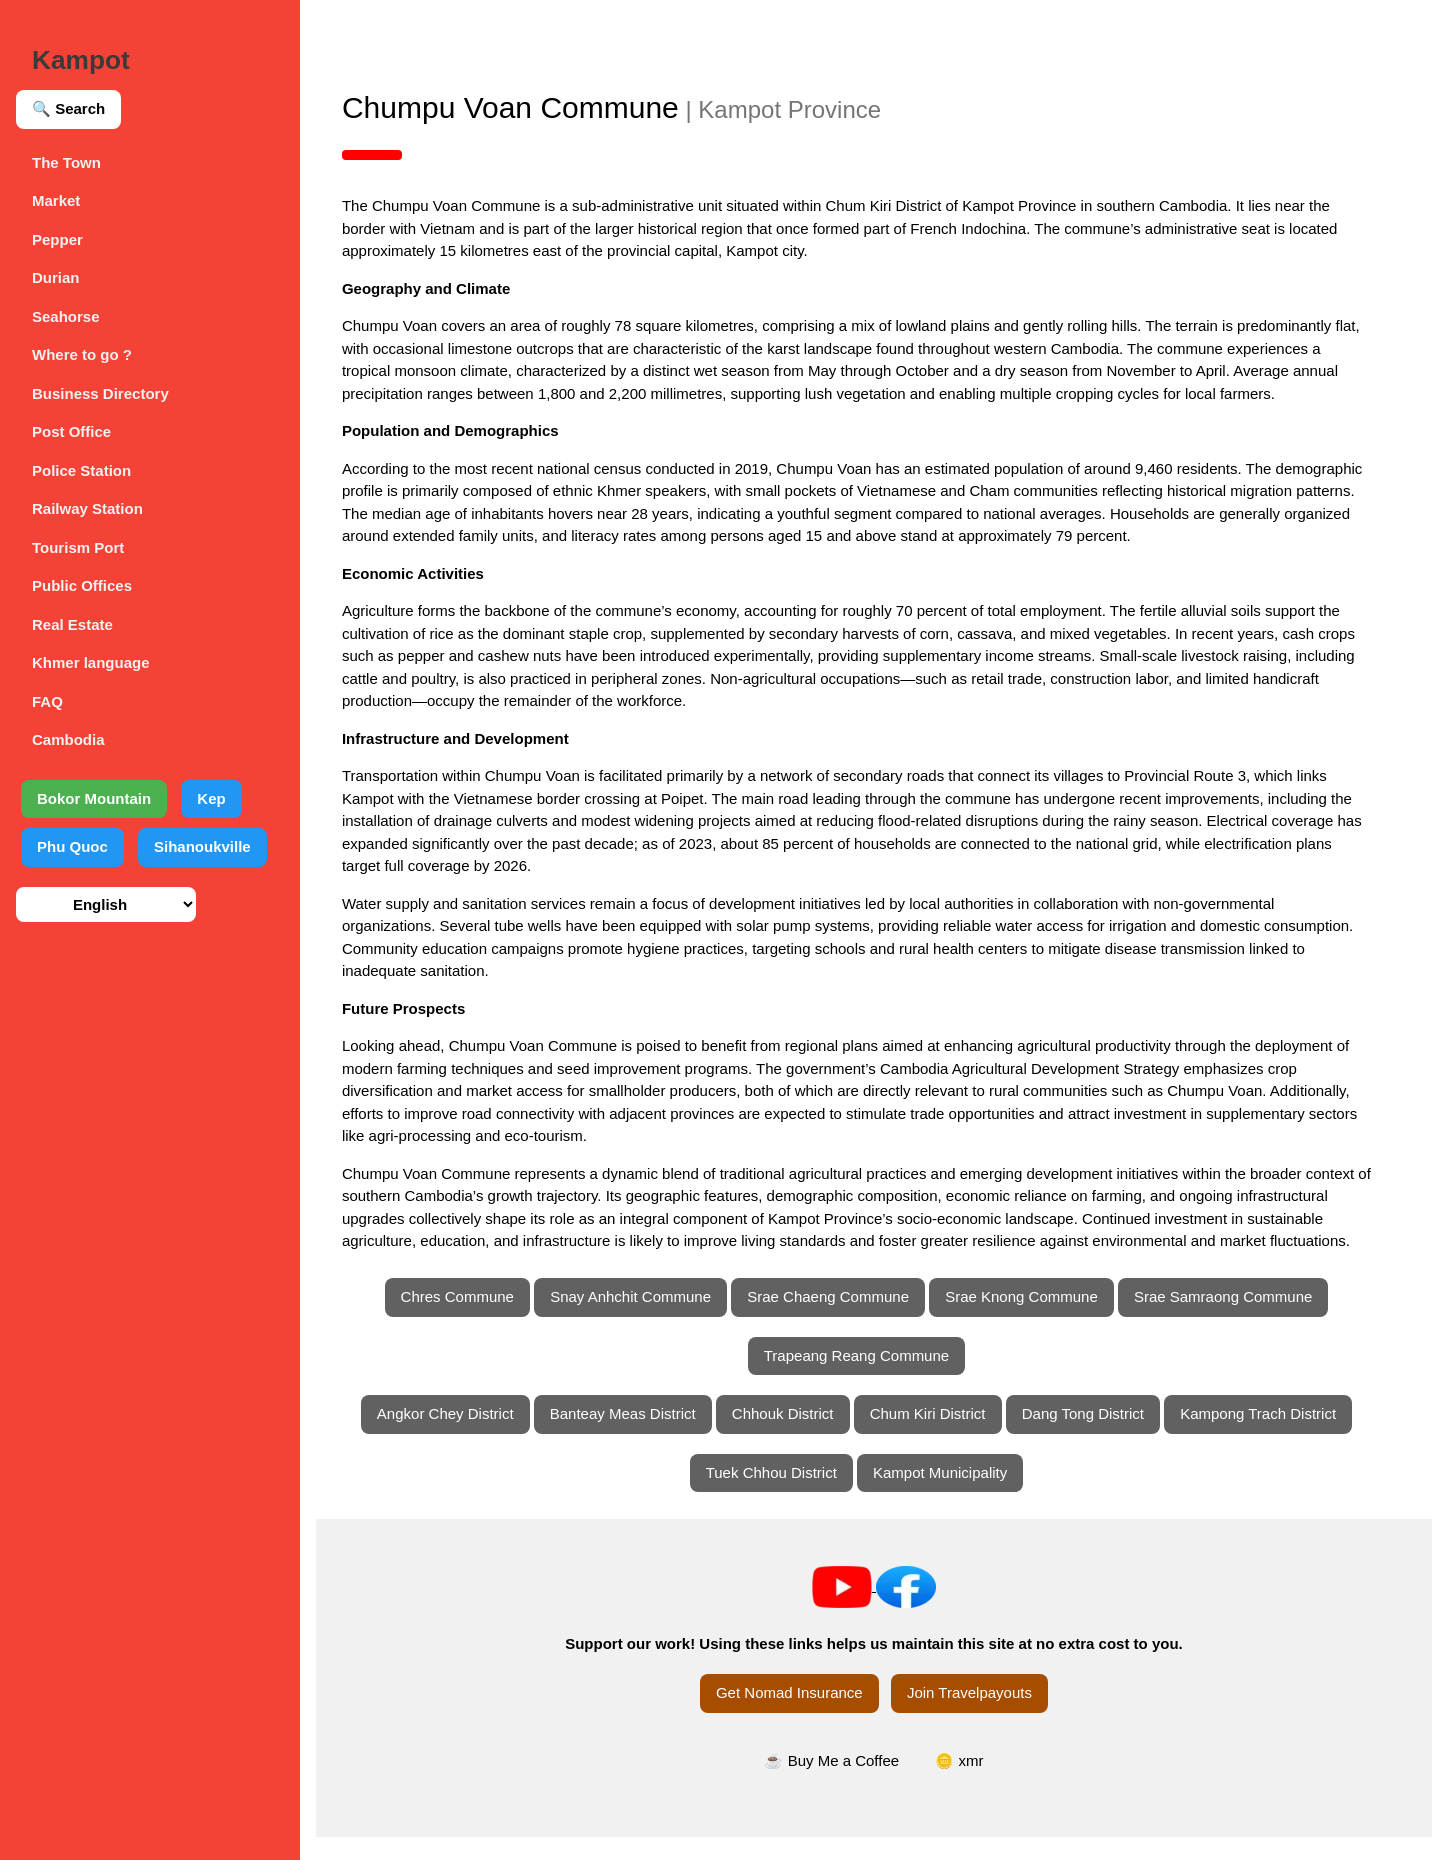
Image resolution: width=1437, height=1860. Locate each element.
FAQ (47, 701)
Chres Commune (469, 1319)
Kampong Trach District (1270, 1436)
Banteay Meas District (635, 1436)
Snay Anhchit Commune (642, 1319)
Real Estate (72, 624)
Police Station (81, 470)
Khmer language (91, 662)
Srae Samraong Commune (1235, 1319)
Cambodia (68, 739)
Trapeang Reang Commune (868, 1377)
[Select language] (106, 904)
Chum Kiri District (940, 1436)
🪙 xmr (971, 1782)
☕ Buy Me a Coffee (844, 1782)
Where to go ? (82, 354)
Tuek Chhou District (783, 1494)
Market (56, 200)
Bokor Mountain (94, 798)
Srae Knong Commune (1033, 1319)
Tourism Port (78, 547)
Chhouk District (795, 1436)
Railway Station (87, 508)
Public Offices (82, 585)
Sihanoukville (202, 846)
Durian (56, 277)
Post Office (71, 431)
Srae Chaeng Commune (840, 1319)
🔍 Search (68, 108)
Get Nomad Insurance (801, 1715)
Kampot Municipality (952, 1494)
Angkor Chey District (457, 1436)
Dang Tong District (1095, 1436)
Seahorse (66, 316)
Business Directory (100, 393)
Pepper (57, 239)
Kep (211, 798)
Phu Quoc (72, 846)
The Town (66, 162)
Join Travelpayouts (981, 1715)
